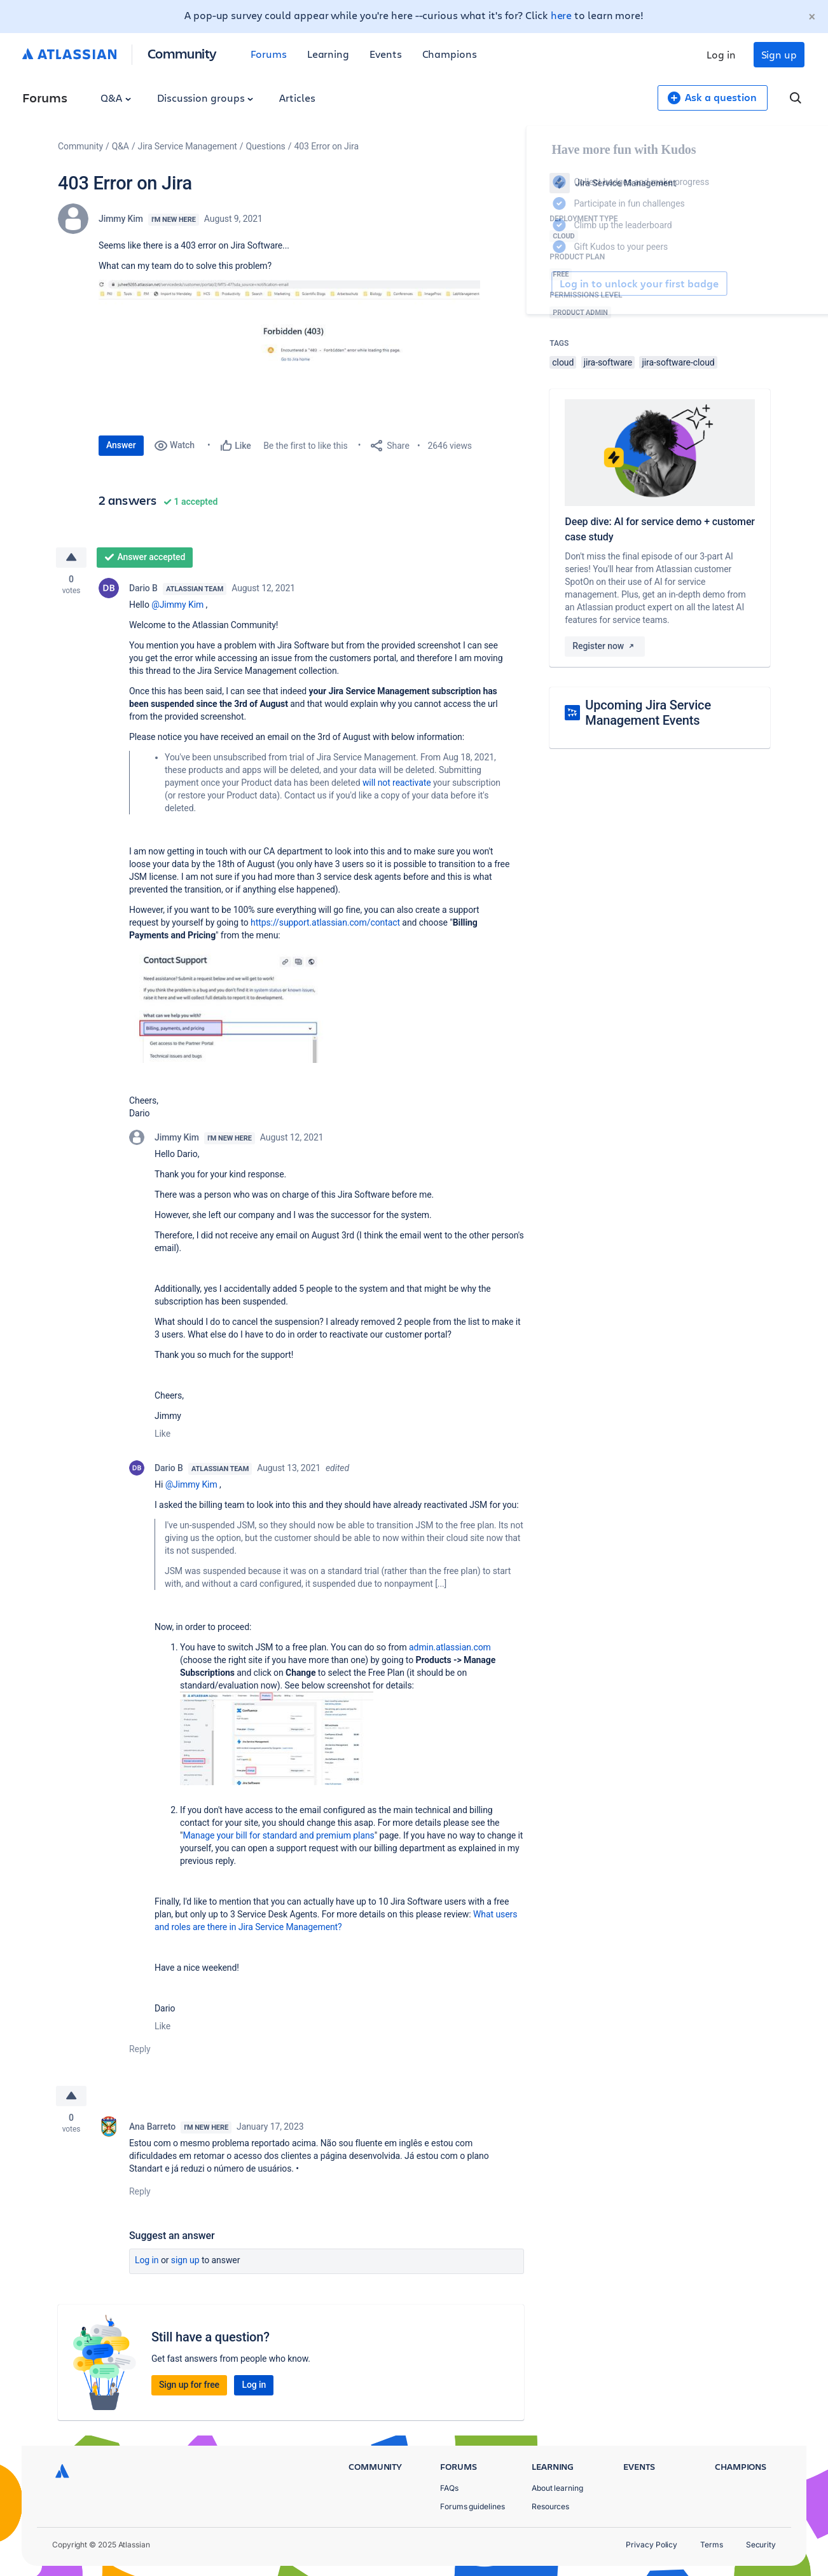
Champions (449, 53)
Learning (328, 53)
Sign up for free (189, 2385)
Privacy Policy (651, 2544)
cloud (563, 362)
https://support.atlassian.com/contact (325, 922)
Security (761, 2544)
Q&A (115, 97)
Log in (721, 54)
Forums (269, 53)
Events (385, 53)
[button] (289, 351)
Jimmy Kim (121, 219)
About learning (557, 2488)
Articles (297, 97)
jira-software (608, 362)
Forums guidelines (472, 2506)
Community (182, 53)
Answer (121, 445)
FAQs (449, 2488)
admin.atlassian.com (450, 1647)
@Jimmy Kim (177, 604)
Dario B (143, 588)
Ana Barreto (152, 2126)
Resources (550, 2506)
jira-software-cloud (678, 362)
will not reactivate (396, 783)
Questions (266, 146)
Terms (711, 2544)
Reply (140, 2049)
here (561, 15)
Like (162, 1433)
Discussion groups (205, 97)
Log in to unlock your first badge (564, 284)
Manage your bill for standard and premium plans (278, 1835)
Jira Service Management (187, 146)
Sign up (779, 54)
